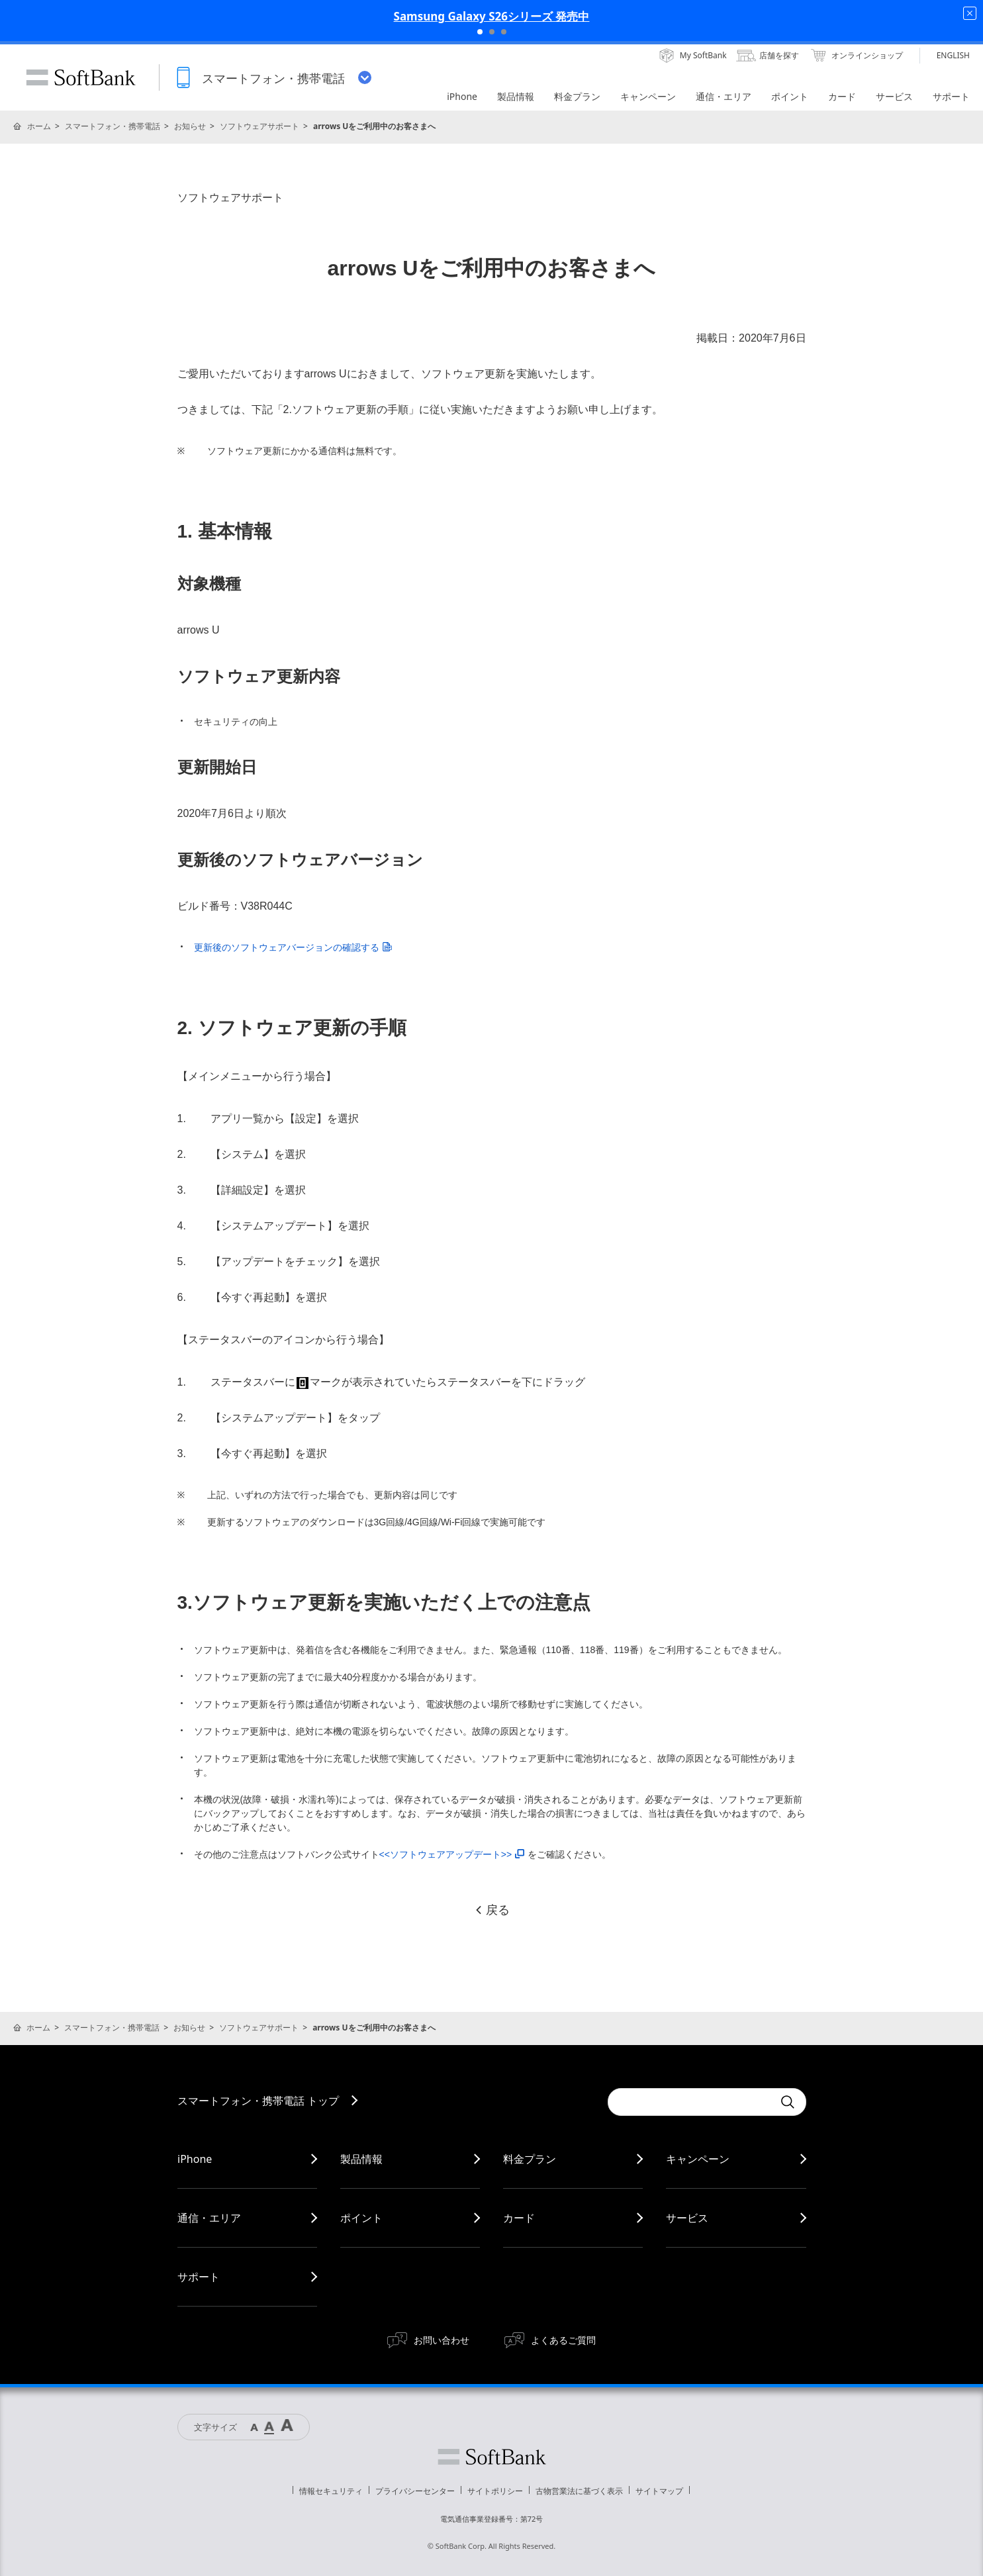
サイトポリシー (495, 2491)
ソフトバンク (491, 2457)
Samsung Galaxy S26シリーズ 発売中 (492, 16)
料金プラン (529, 2159)
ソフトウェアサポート (259, 126)
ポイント (361, 2218)
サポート (198, 2276)
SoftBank (81, 77)
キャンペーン (697, 2159)
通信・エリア (209, 2218)
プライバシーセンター (415, 2491)
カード (519, 2218)
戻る (492, 1910)
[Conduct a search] (690, 2102)
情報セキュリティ (331, 2491)
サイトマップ (659, 2491)
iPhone (194, 2159)
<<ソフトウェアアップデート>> (452, 1854)
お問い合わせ (441, 2340)
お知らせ (190, 126)
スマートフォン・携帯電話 (112, 126)
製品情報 (361, 2159)
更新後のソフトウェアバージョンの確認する (293, 947)
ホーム (39, 126)
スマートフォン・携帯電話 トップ (258, 2100)
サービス (687, 2218)
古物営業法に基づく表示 (579, 2491)
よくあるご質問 (563, 2340)
